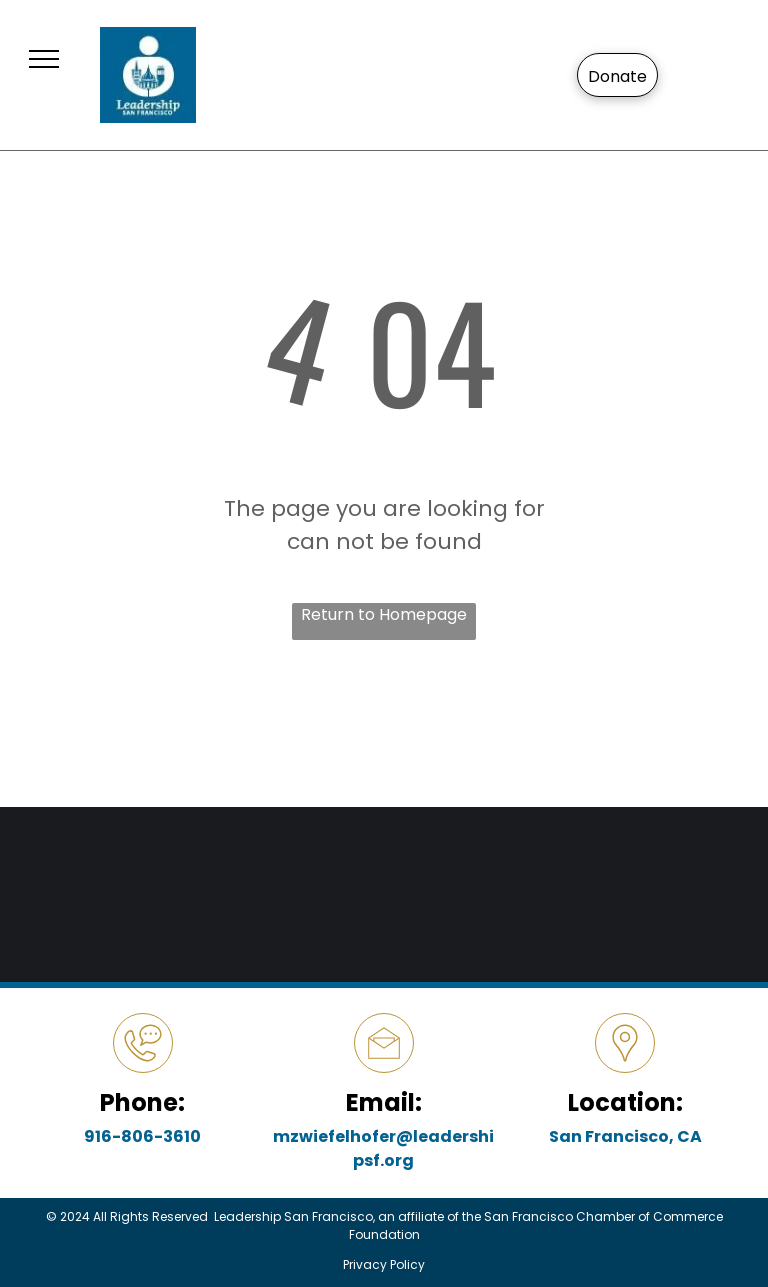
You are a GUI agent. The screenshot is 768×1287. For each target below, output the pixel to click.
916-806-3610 (142, 1136)
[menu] (44, 59)
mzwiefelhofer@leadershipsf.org (383, 1148)
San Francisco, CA (625, 1136)
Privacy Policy (384, 1264)
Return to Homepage (384, 614)
